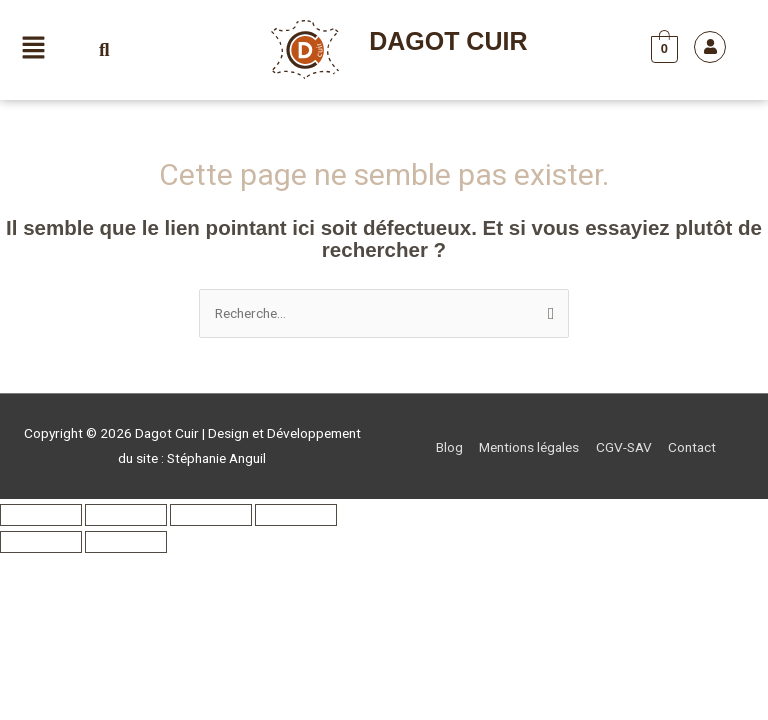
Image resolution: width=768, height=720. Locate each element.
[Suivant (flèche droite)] (126, 542)
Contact (692, 447)
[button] (33, 50)
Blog (449, 447)
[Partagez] (211, 515)
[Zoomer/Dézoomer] (41, 515)
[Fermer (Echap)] (296, 515)
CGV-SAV (624, 447)
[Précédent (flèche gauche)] (41, 542)
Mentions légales (529, 447)
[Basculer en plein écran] (126, 515)
